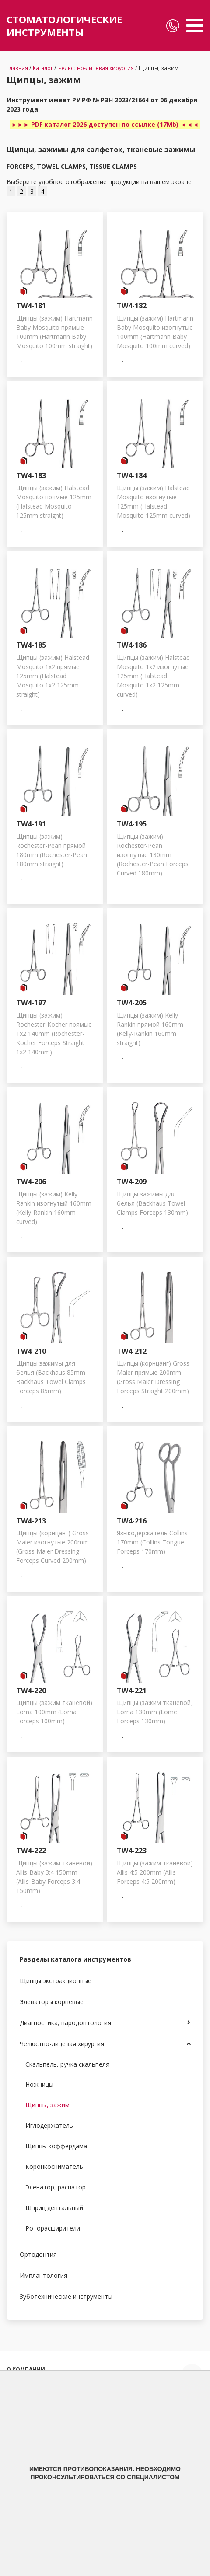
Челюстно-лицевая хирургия (96, 68)
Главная (17, 68)
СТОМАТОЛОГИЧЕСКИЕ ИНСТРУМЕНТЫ (64, 25)
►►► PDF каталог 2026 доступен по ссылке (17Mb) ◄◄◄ (105, 124)
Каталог (43, 68)
